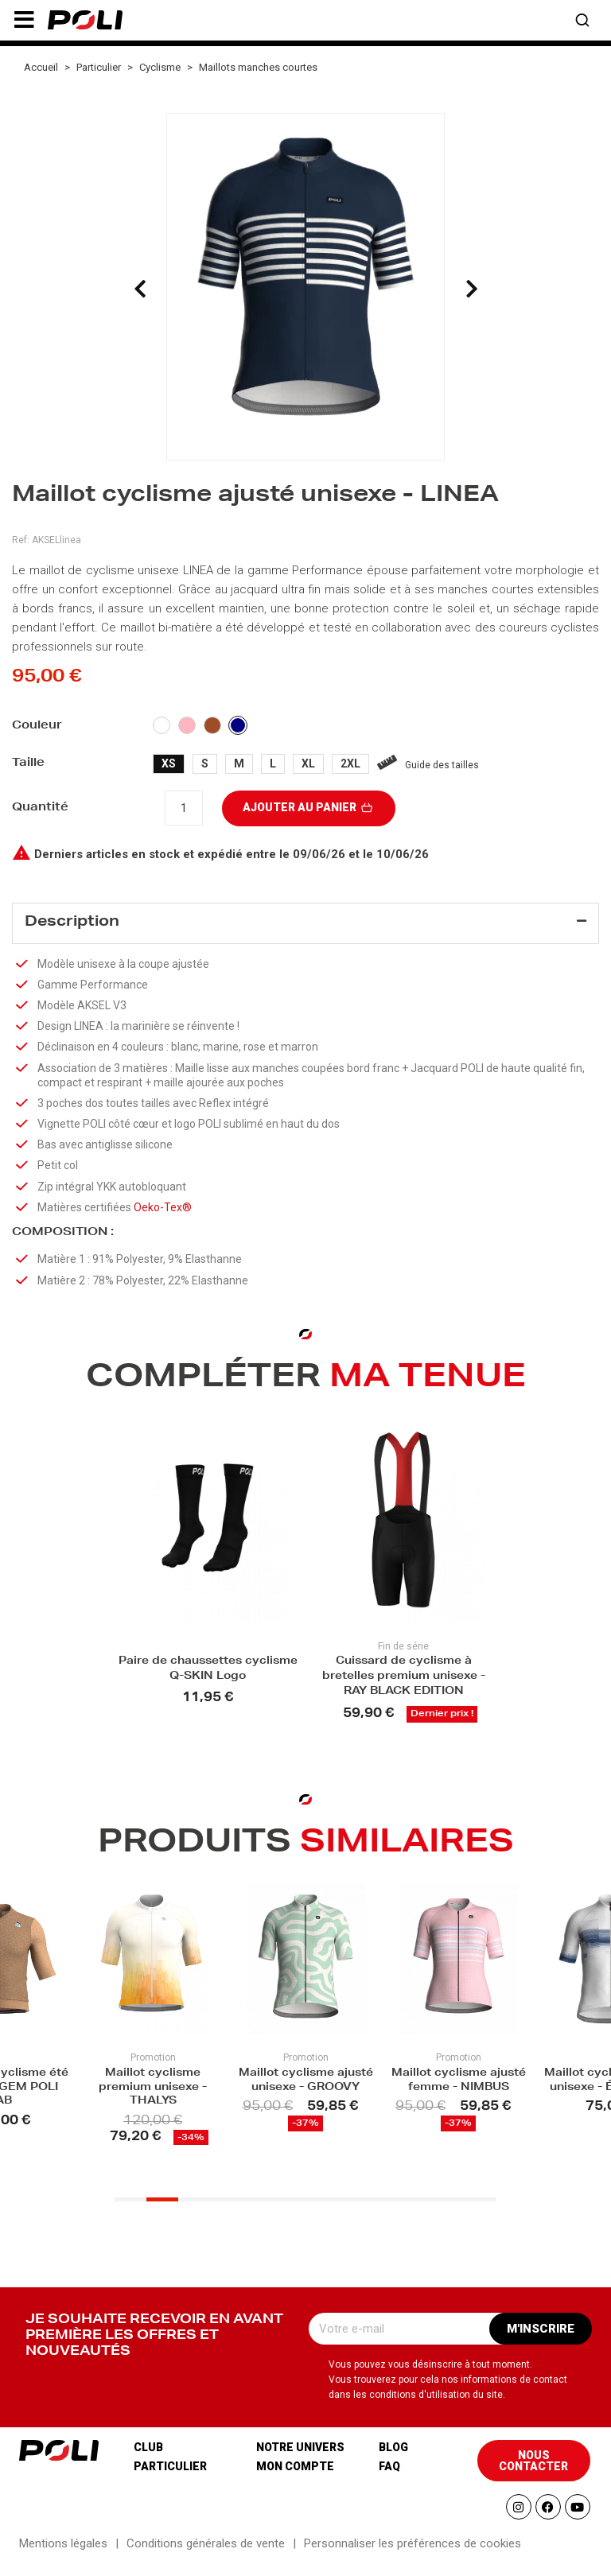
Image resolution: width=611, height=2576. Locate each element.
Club (148, 2459)
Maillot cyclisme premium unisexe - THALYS (153, 2095)
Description (72, 922)
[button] (24, 20)
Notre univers (300, 2459)
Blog (393, 2459)
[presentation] (140, 288)
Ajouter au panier (309, 807)
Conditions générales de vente (205, 2555)
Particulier (170, 2478)
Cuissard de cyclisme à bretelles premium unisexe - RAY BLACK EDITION (403, 1684)
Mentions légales (63, 2555)
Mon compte (295, 2478)
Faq (389, 2478)
